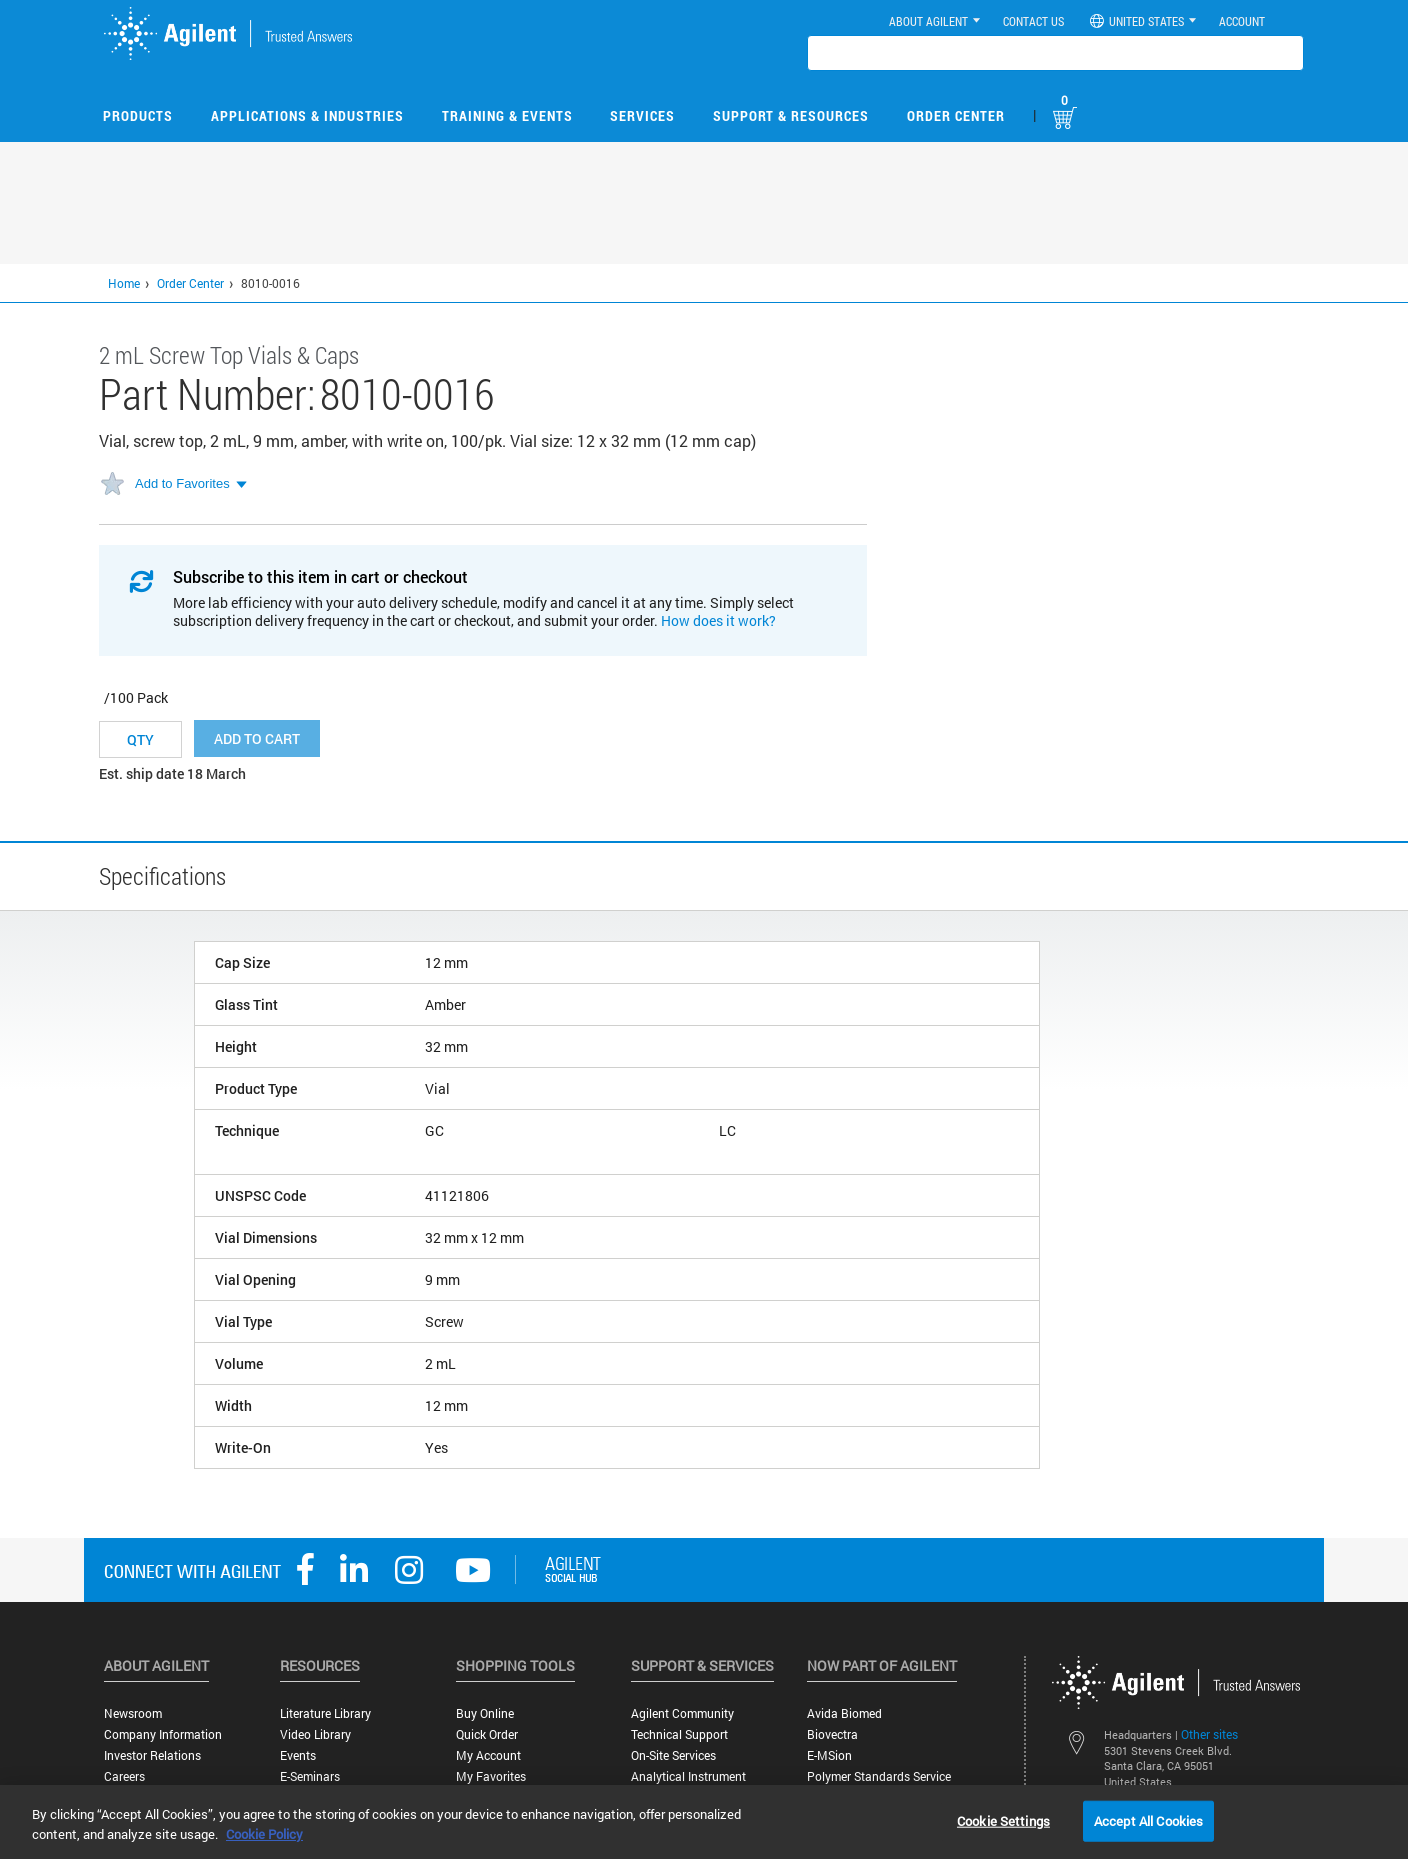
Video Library (315, 1734)
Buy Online (485, 1713)
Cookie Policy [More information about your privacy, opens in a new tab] (264, 1834)
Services (642, 115)
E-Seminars (310, 1776)
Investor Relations (152, 1755)
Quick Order (487, 1734)
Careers (124, 1776)
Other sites (1209, 1734)
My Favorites (491, 1776)
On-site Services (673, 1755)
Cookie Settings (1003, 1820)
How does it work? (718, 620)
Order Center (956, 115)
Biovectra (832, 1734)
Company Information (163, 1734)
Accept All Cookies (1148, 1820)
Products (138, 115)
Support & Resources (791, 115)
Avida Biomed (844, 1713)
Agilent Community (682, 1713)
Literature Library (325, 1713)
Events (298, 1755)
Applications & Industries (307, 115)
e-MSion (829, 1755)
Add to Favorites (182, 483)
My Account (488, 1755)
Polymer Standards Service (879, 1776)
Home (124, 283)
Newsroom (133, 1713)
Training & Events (507, 115)
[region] (704, 1822)
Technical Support (679, 1734)
